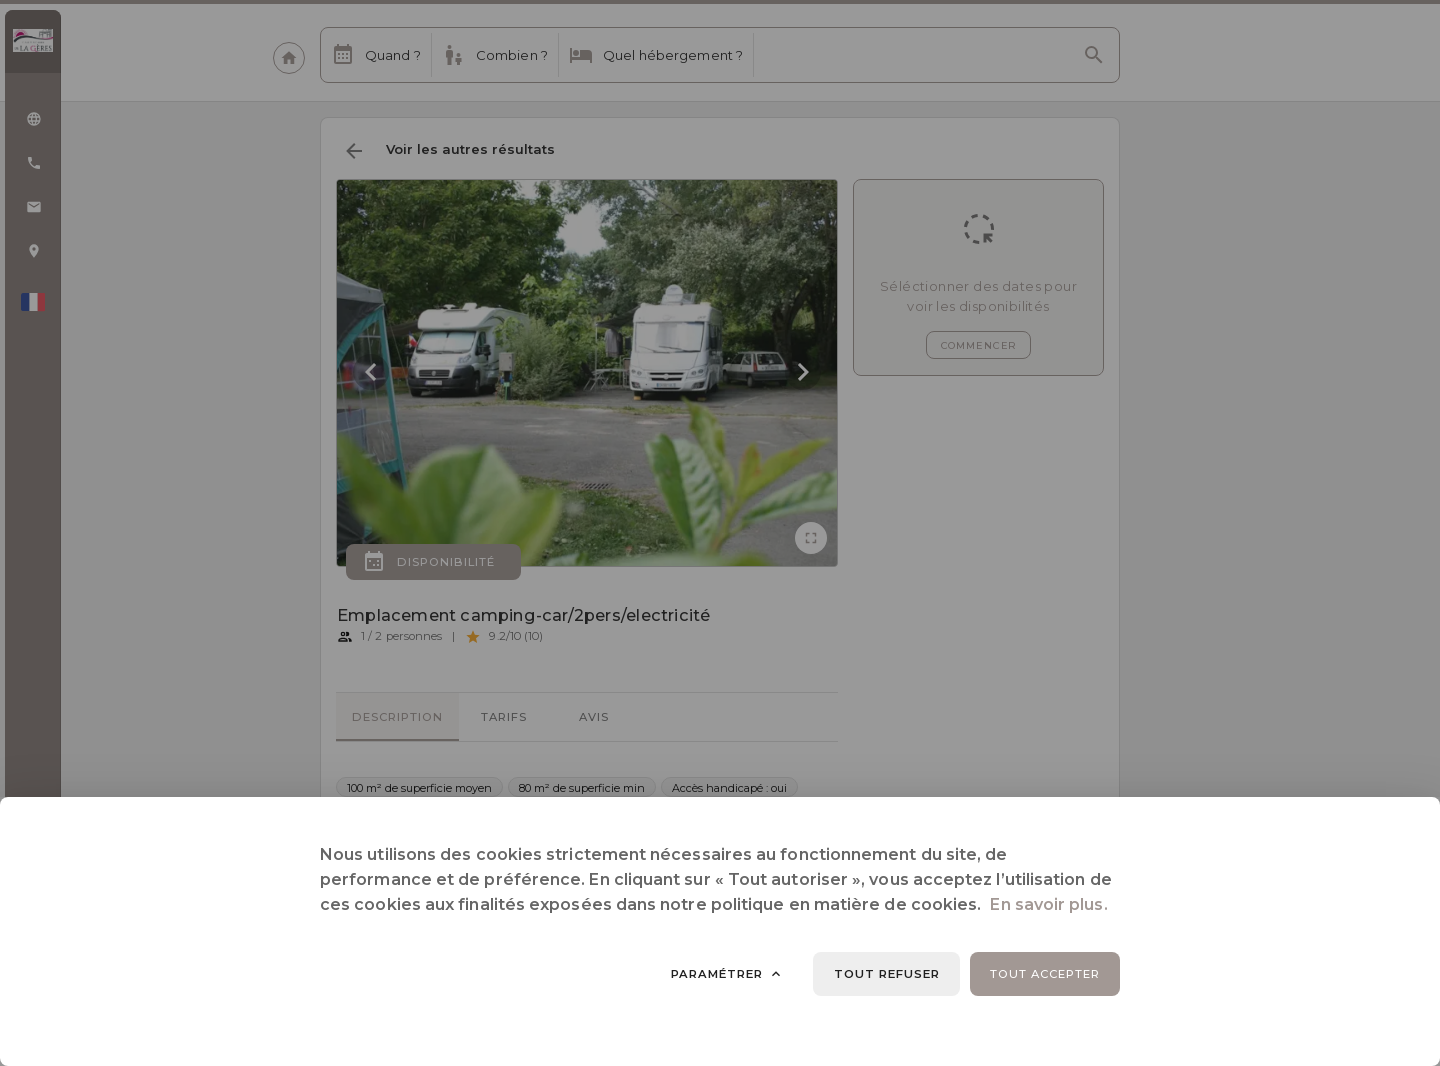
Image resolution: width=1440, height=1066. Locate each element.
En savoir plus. (1048, 904)
